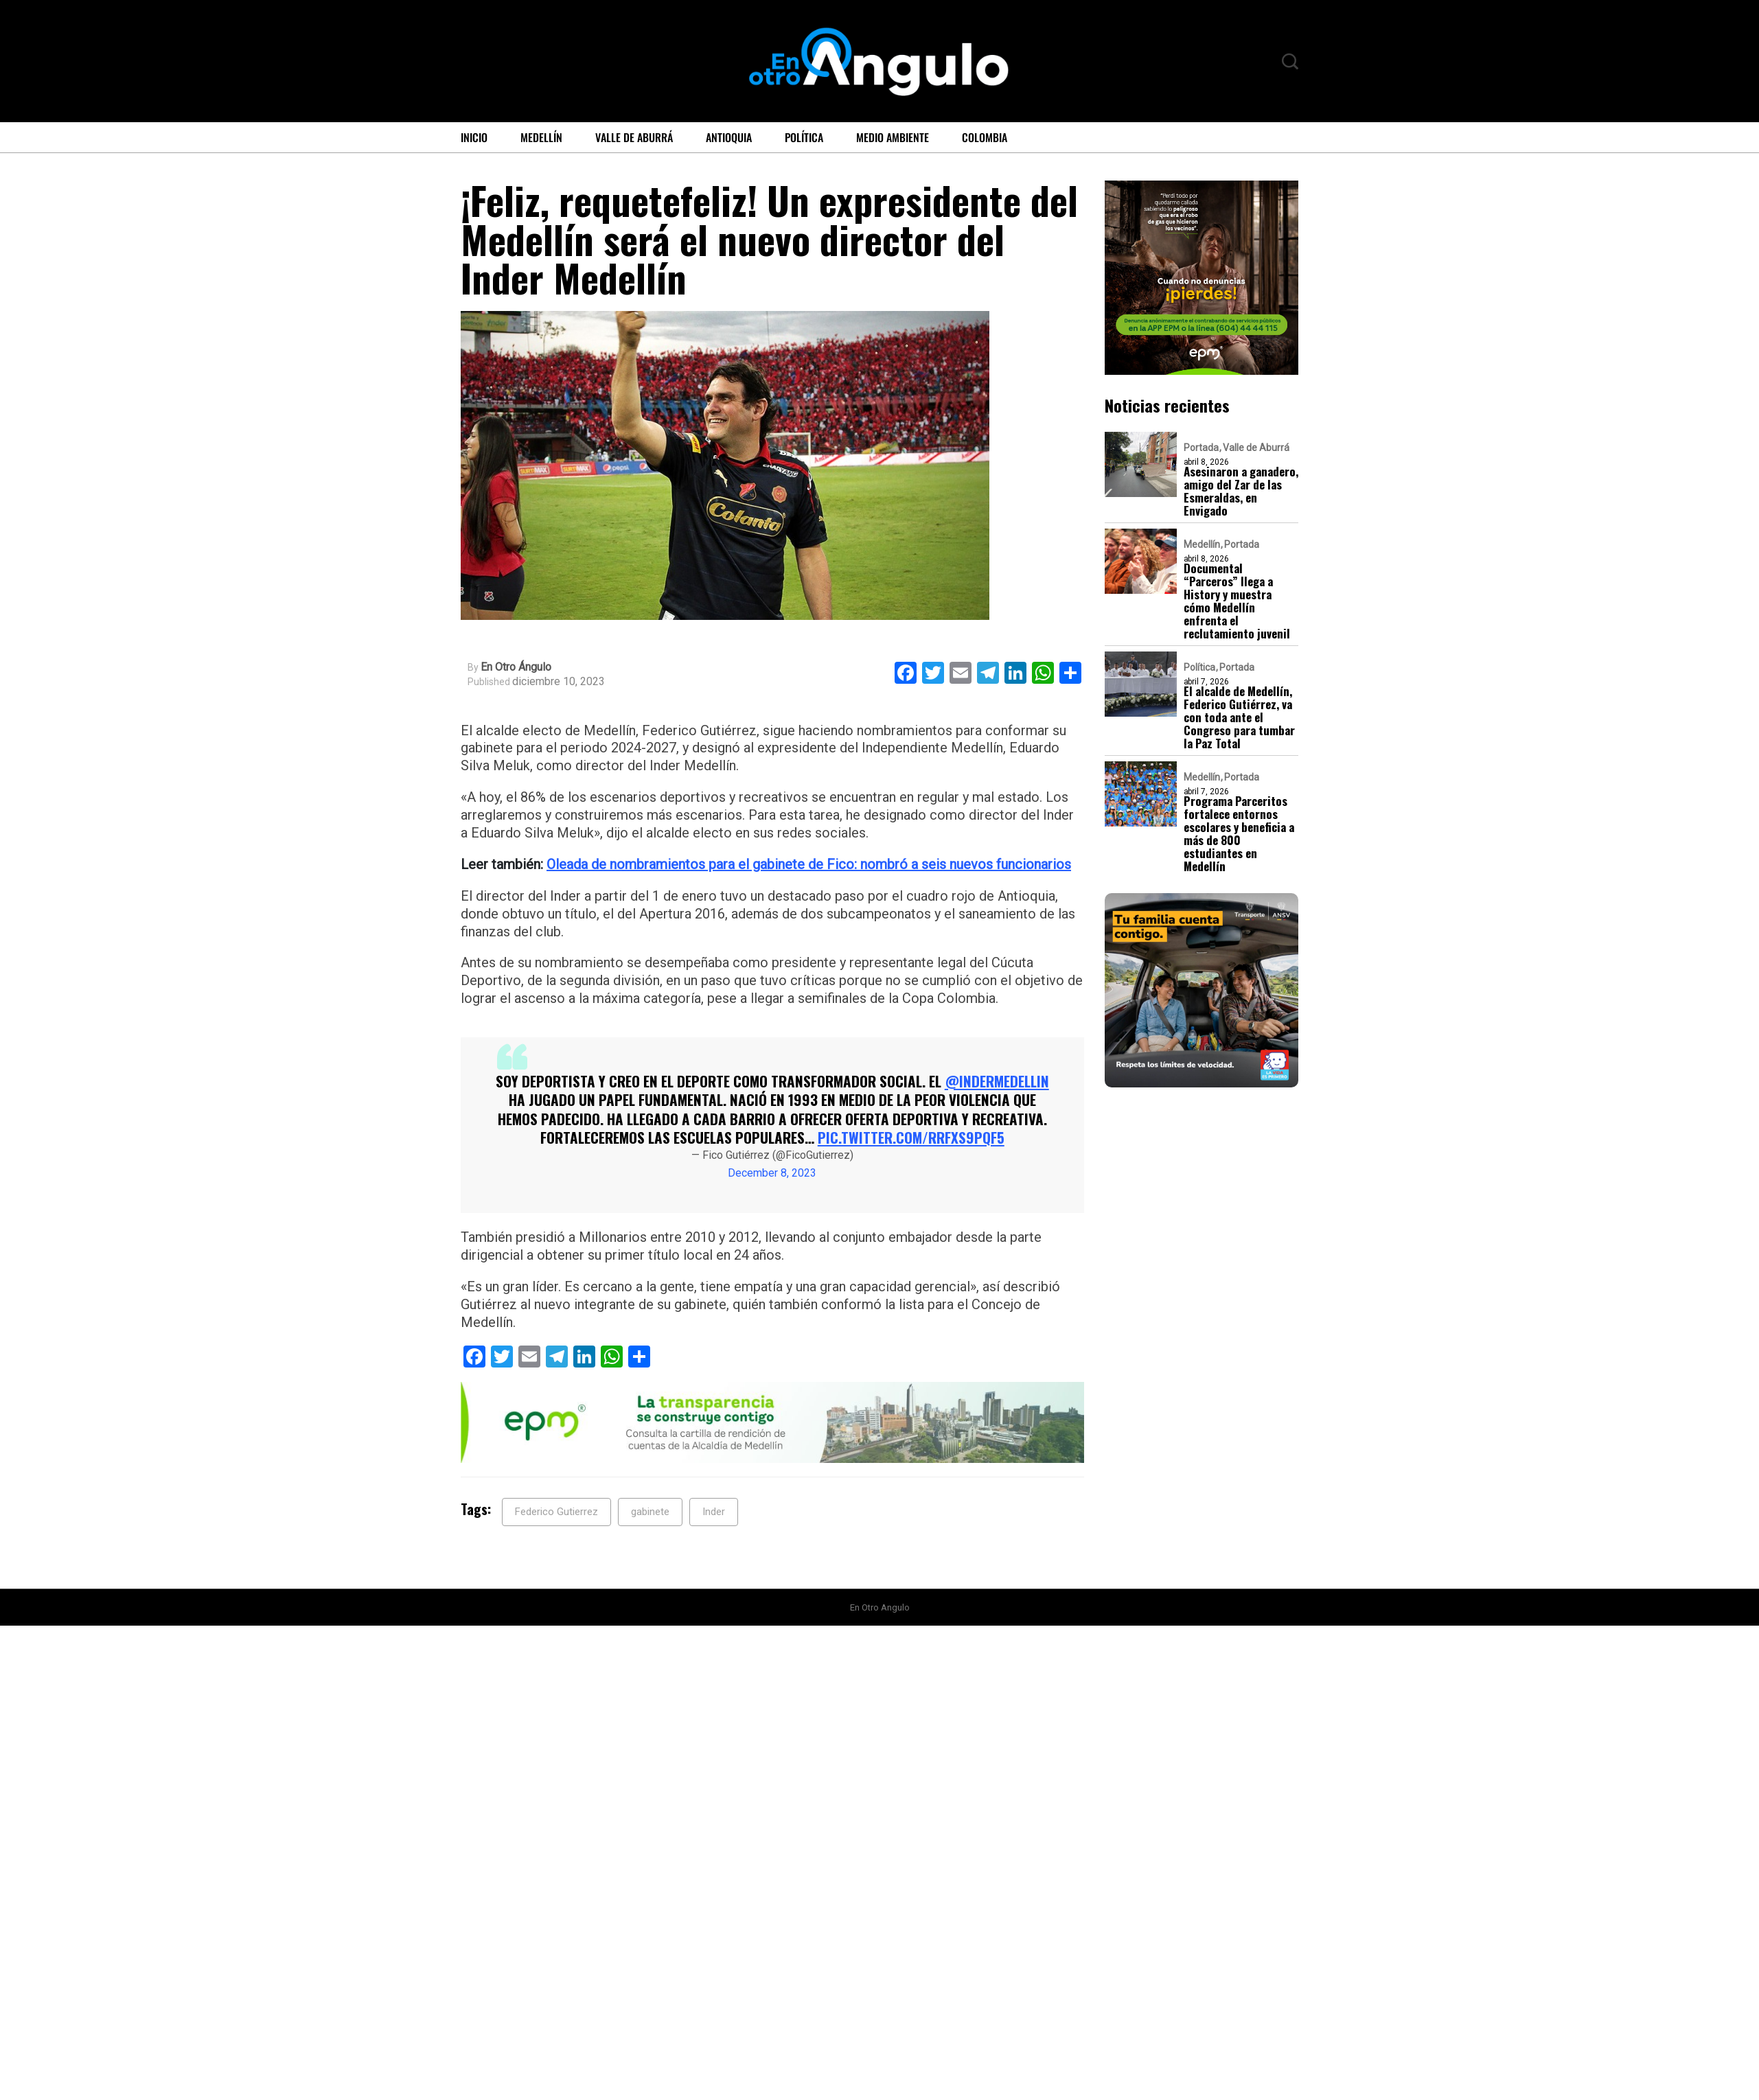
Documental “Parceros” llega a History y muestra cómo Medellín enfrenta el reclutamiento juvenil (1237, 601)
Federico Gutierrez (556, 1511)
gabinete (650, 1511)
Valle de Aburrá (634, 137)
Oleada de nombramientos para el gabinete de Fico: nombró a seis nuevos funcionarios (809, 864)
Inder (713, 1511)
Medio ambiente (892, 137)
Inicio (474, 137)
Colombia (984, 137)
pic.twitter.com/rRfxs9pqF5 (911, 1137)
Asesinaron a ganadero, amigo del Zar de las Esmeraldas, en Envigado (1240, 491)
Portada (1201, 447)
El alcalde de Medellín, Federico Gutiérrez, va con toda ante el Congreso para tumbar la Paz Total (1240, 717)
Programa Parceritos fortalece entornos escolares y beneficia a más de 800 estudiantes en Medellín (1240, 833)
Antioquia (729, 137)
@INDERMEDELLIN (997, 1081)
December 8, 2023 (772, 1172)
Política (804, 137)
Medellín (541, 137)
